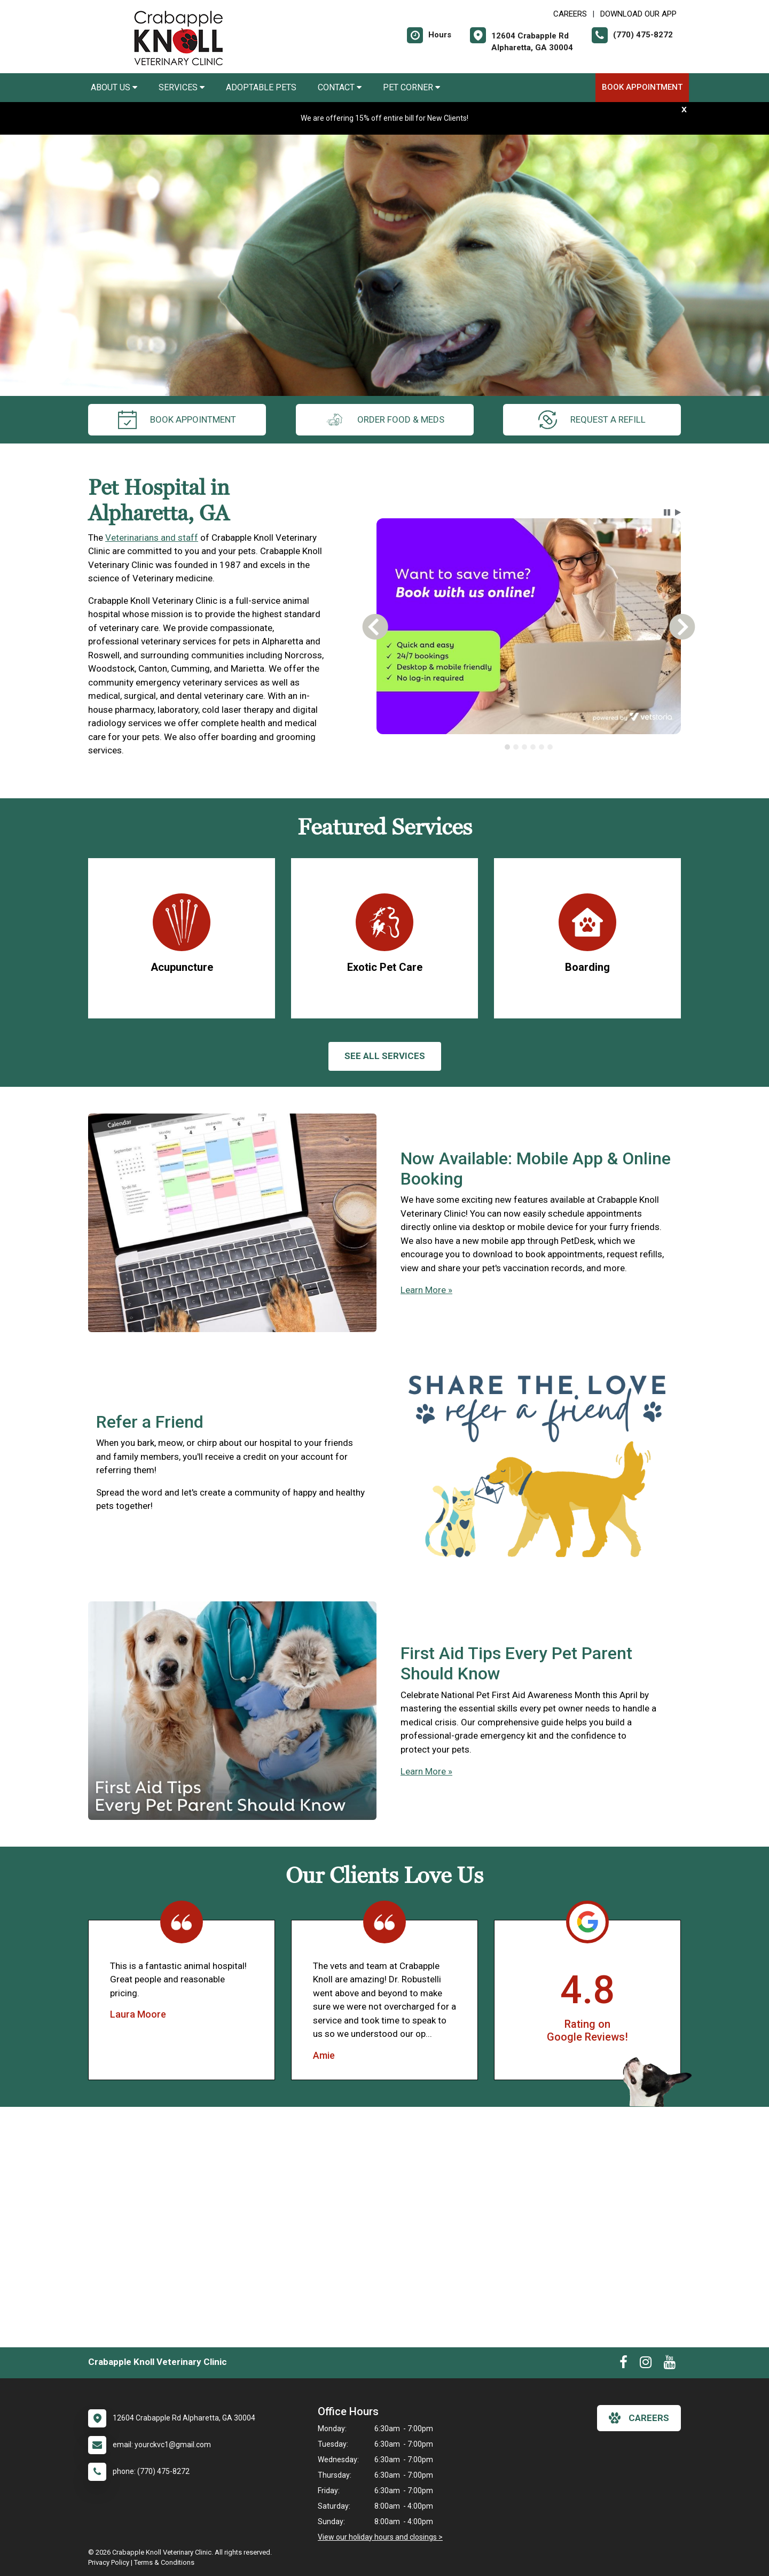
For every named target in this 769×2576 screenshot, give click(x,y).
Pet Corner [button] (411, 87)
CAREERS (570, 14)
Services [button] (182, 87)
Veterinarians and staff (151, 537)
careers (639, 2418)
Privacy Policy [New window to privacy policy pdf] (108, 2562)
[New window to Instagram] (645, 2364)
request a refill (592, 419)
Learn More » (426, 1290)
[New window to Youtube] (669, 2364)
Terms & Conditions (164, 2562)
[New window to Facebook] (623, 2364)
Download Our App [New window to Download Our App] (638, 14)
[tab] (507, 747)
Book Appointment (642, 87)
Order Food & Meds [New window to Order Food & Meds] (384, 419)
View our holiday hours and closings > (380, 2537)
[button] (667, 512)
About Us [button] (114, 87)
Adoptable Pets (261, 87)
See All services (384, 1055)
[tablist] (528, 747)
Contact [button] (340, 87)
